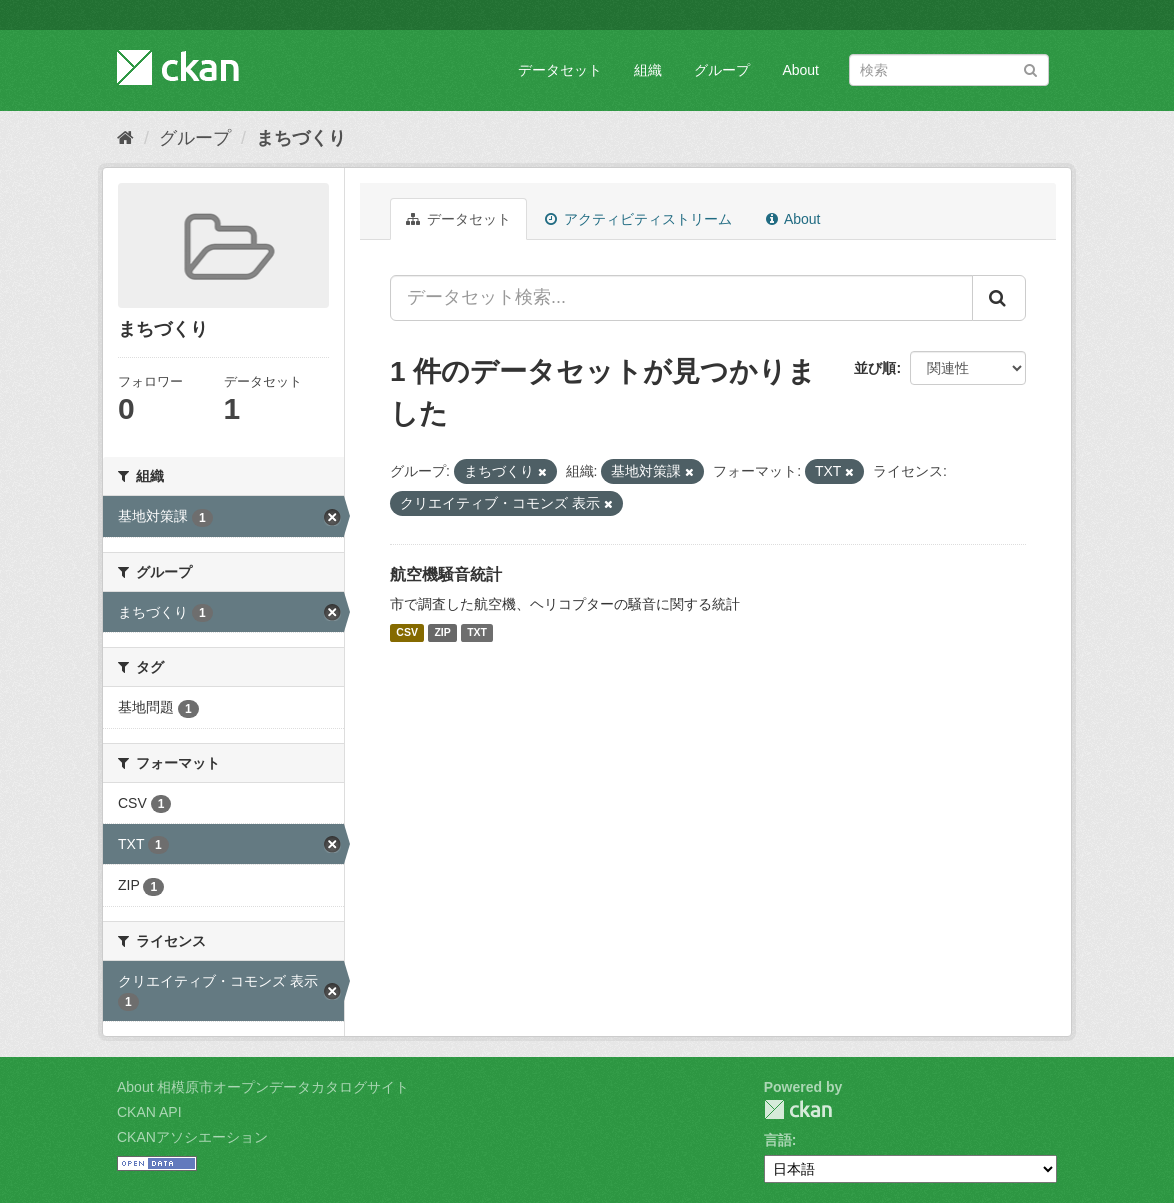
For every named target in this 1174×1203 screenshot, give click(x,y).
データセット (560, 70)
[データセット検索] (949, 70)
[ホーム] (125, 138)
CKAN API (149, 1112)
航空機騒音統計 (446, 574)
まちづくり (301, 138)
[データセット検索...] (681, 298)
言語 (778, 1140)
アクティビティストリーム (638, 219)
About (800, 70)
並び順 (875, 368)
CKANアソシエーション (192, 1137)
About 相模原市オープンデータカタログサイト (263, 1087)
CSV (407, 633)
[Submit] (1030, 68)
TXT (477, 633)
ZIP (442, 633)
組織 (648, 70)
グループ (722, 70)
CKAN (798, 1109)
